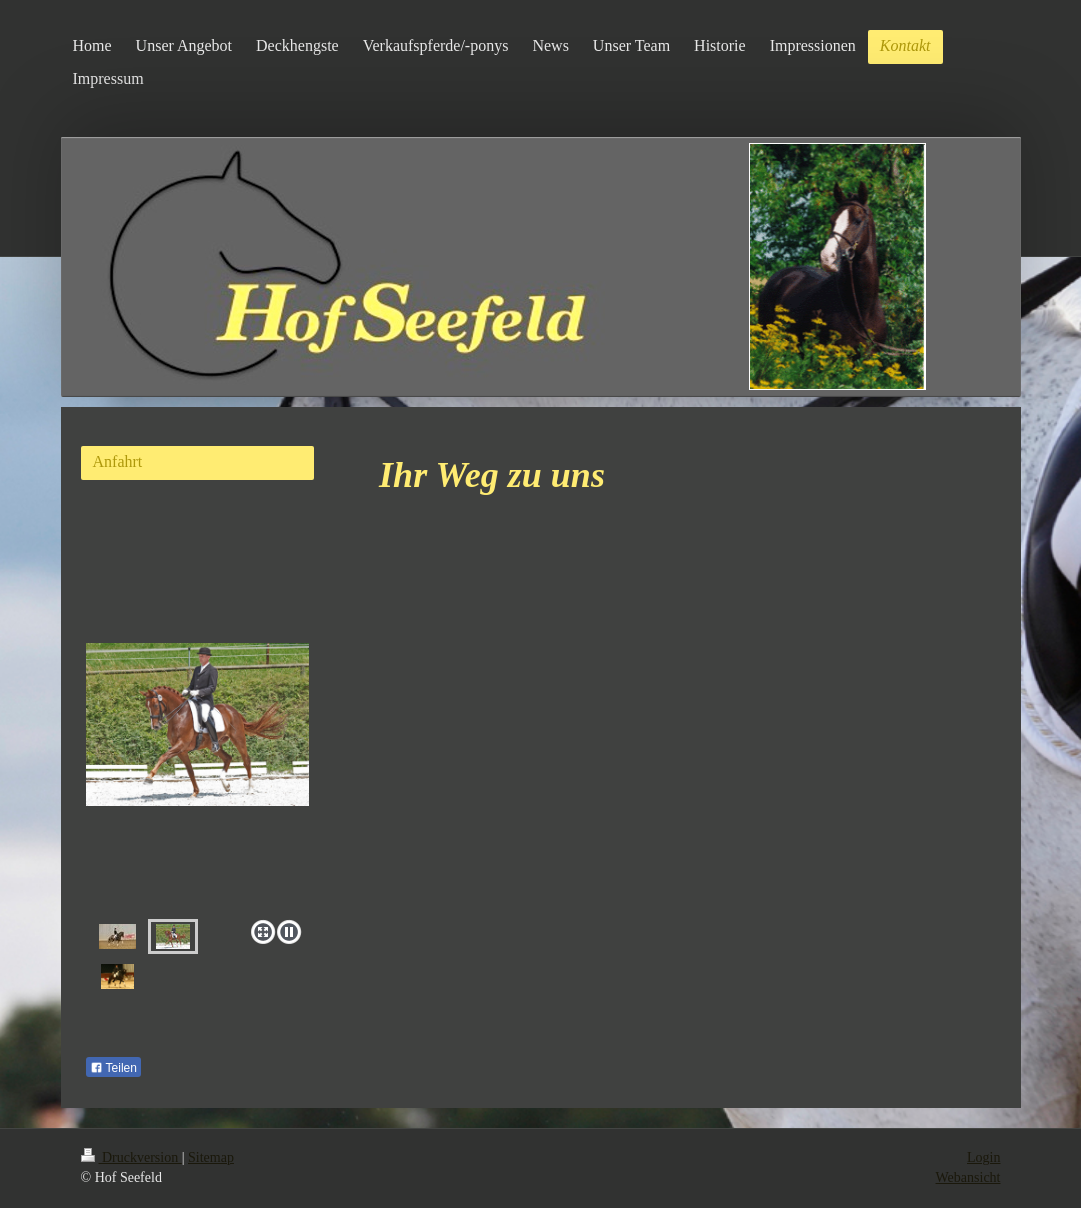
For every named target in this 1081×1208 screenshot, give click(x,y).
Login (983, 1157)
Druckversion (131, 1157)
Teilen (113, 1068)
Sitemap (211, 1157)
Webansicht (968, 1177)
